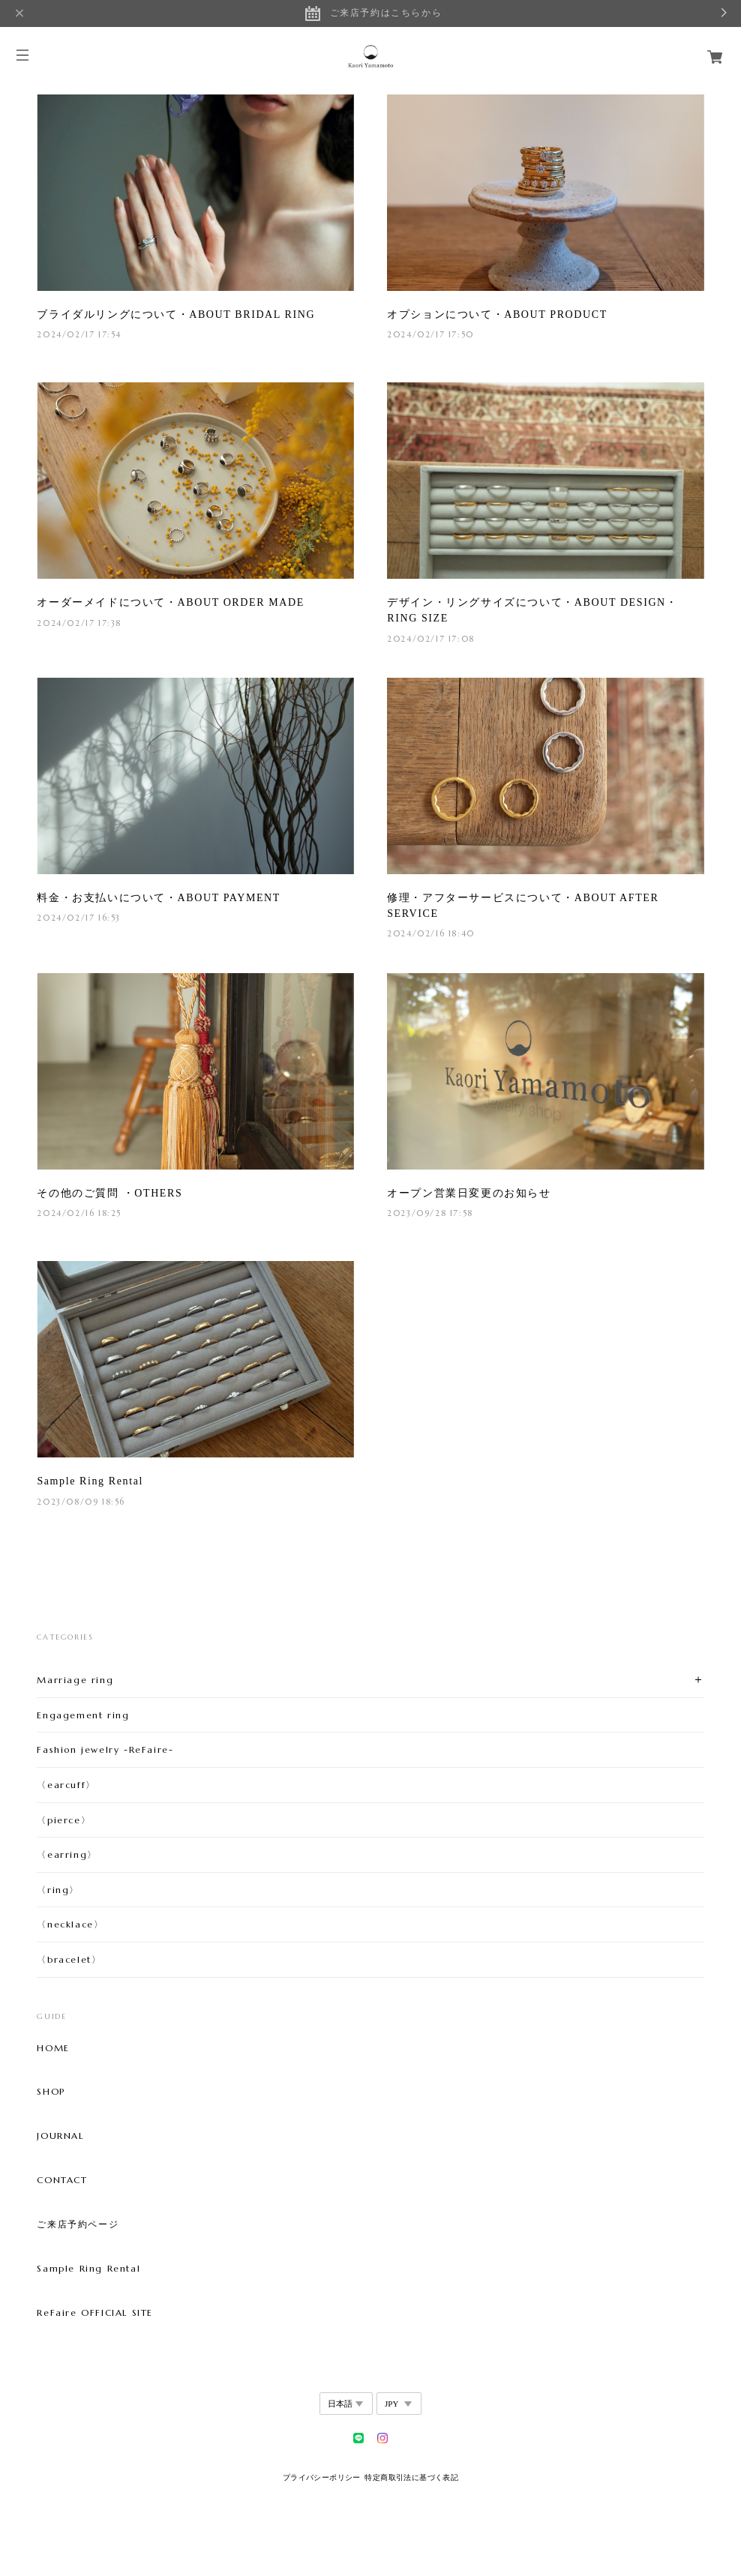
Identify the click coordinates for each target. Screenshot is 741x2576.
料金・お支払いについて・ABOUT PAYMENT (158, 897)
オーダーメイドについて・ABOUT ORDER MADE (170, 602)
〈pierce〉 (64, 1820)
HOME (53, 2048)
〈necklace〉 (70, 1924)
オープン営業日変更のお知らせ (468, 1193)
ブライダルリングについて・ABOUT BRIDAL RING (176, 314)
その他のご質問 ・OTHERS (109, 1193)
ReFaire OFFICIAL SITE (95, 2313)
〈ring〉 (58, 1889)
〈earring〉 (67, 1854)
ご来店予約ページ (77, 2224)
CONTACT (62, 2180)
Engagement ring (83, 1715)
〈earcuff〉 (66, 1784)
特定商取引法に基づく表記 (411, 2477)
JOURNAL (60, 2136)
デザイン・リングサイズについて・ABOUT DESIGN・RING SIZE (532, 610)
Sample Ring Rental (90, 1481)
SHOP (50, 2091)
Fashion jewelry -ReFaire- (105, 1749)
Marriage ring (75, 1679)
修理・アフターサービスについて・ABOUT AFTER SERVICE (522, 905)
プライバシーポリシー (322, 2477)
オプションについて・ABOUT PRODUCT (497, 314)
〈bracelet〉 (69, 1959)
